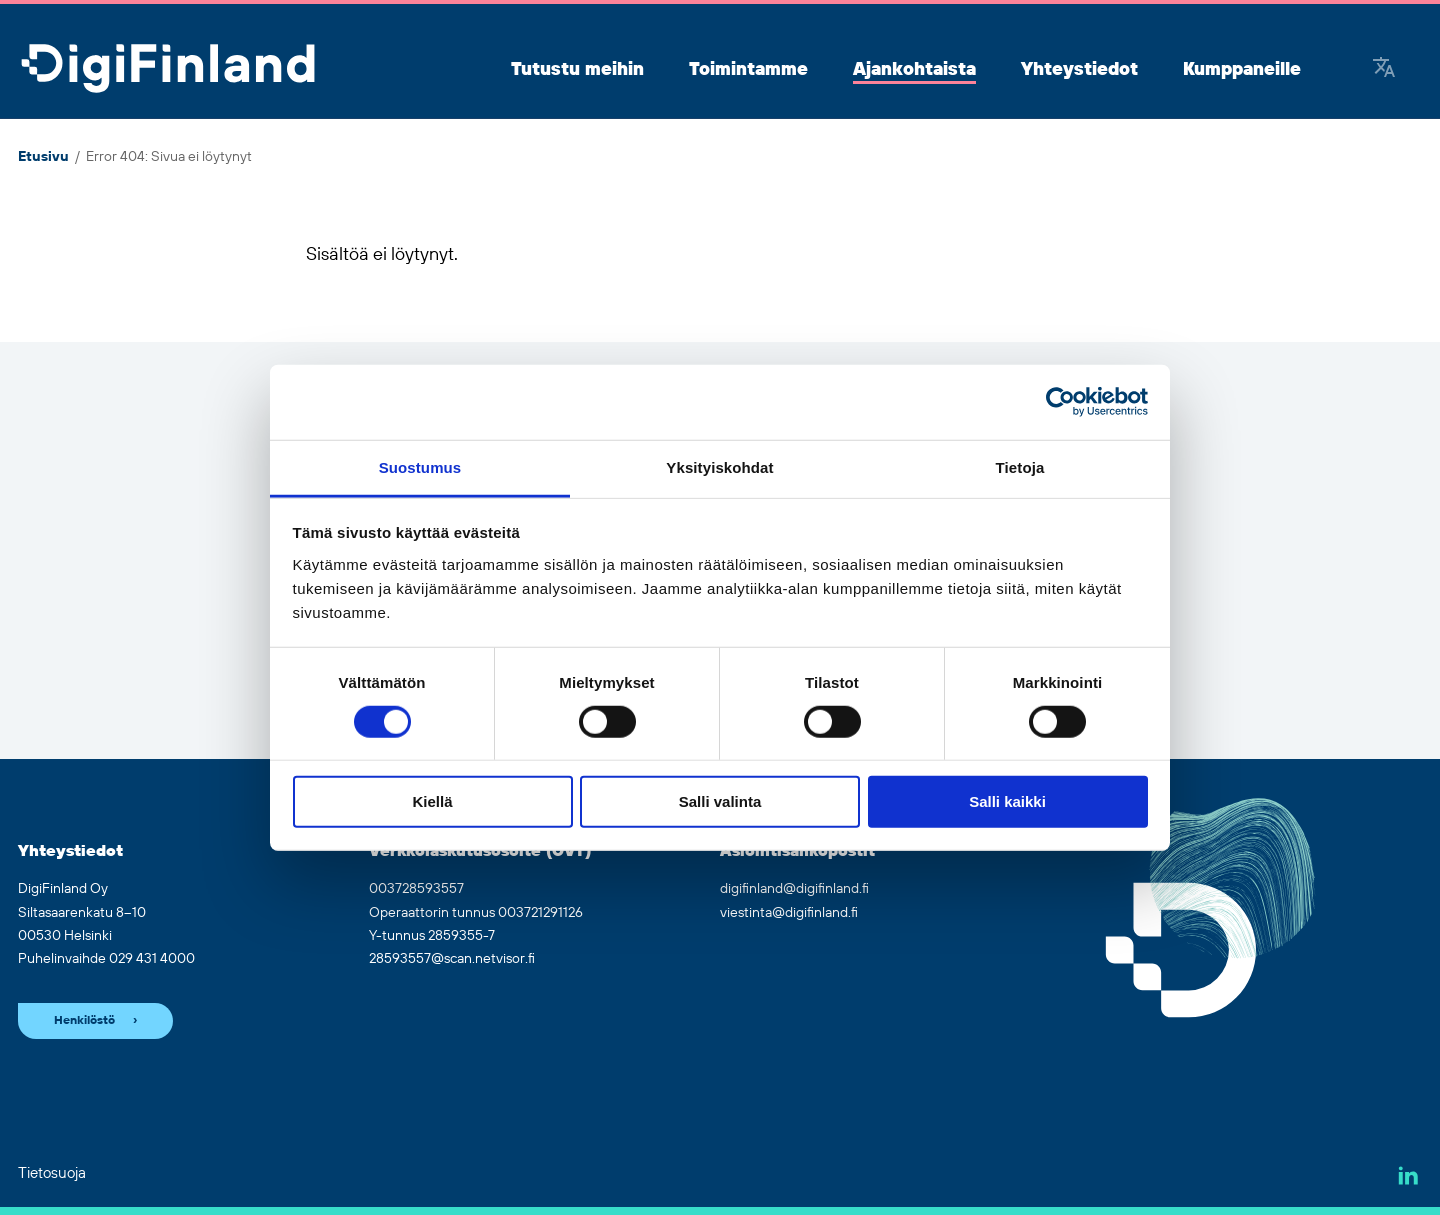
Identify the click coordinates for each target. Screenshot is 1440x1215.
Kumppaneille (1242, 70)
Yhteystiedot (1079, 70)
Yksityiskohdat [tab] (719, 466)
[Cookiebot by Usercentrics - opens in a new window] (1060, 402)
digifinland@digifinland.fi (794, 889)
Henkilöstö (84, 1020)
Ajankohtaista (914, 70)
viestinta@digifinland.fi (789, 913)
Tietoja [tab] (1020, 466)
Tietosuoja (52, 1173)
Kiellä (432, 801)
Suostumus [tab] (420, 466)
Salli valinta (720, 801)
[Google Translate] (1384, 70)
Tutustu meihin (577, 70)
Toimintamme (748, 70)
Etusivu (43, 157)
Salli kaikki (1007, 801)
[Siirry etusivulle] (168, 70)
